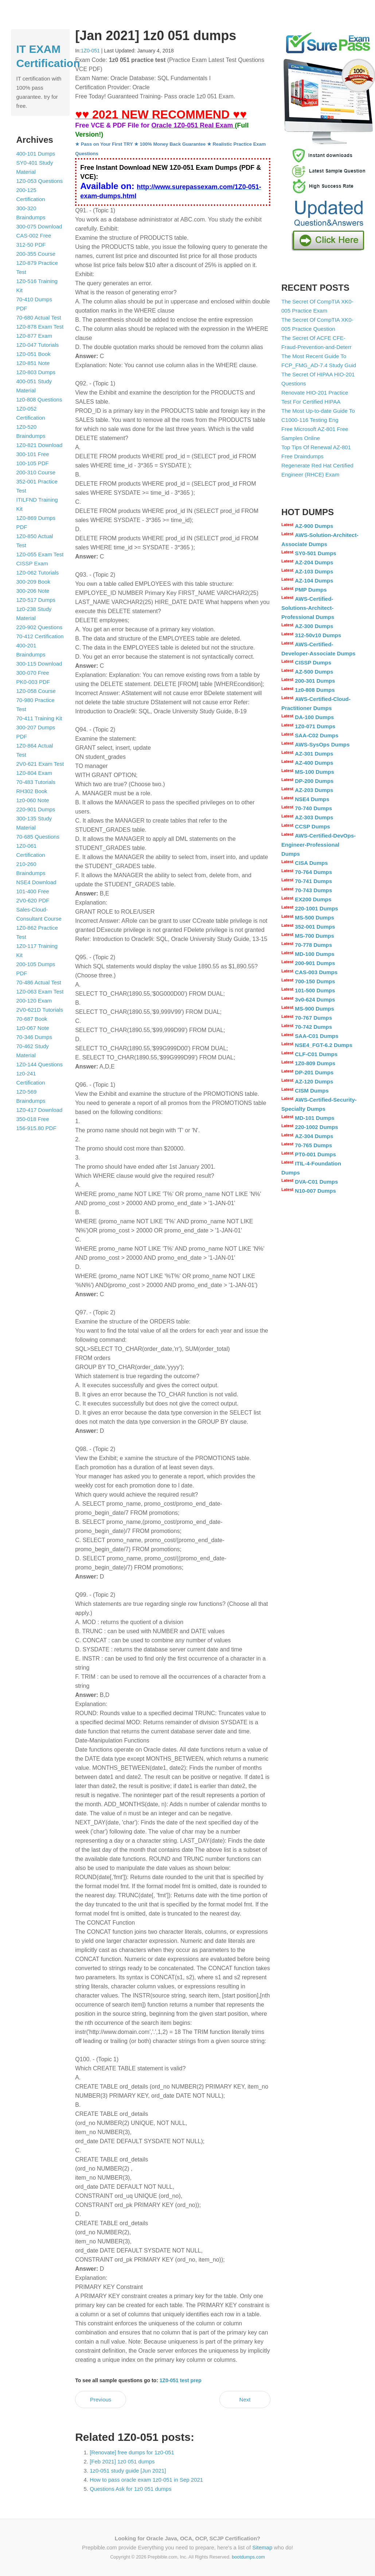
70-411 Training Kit (39, 718)
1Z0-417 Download (39, 1110)
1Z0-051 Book (33, 354)
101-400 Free (32, 891)
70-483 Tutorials (36, 782)
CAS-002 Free (33, 235)
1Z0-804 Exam (34, 773)
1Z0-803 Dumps (36, 372)
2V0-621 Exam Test (40, 764)
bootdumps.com (248, 2557)
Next (245, 2399)
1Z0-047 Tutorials (37, 345)
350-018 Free (32, 1119)
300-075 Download (39, 226)
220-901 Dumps (35, 809)
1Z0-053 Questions (39, 181)
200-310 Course (36, 472)
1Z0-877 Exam (34, 336)
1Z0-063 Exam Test (40, 991)
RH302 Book (31, 791)
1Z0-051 (90, 51)
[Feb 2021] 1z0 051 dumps (122, 2461)
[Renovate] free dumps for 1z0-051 (132, 2452)
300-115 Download (39, 663)
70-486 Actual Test (38, 982)
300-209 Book (33, 582)
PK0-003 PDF (33, 682)
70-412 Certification (40, 636)
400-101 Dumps (35, 153)
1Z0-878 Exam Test (40, 327)
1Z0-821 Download (39, 445)
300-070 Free (32, 673)
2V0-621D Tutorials (39, 1010)
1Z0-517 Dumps (36, 600)
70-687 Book (31, 1019)
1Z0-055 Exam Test (40, 554)
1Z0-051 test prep (181, 2380)
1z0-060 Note (32, 800)
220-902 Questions (39, 627)
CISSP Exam (32, 563)
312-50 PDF (31, 245)
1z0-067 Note (32, 1028)
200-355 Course (36, 254)
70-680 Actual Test (38, 317)
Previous (100, 2399)
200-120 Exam (34, 1000)
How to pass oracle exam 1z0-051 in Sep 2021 (146, 2480)
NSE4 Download (36, 882)
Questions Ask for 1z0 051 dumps (130, 2489)
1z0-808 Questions (39, 399)
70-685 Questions (37, 837)
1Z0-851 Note (33, 363)
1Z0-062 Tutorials (37, 572)
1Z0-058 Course (36, 691)
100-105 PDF (32, 463)
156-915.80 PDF (36, 1128)
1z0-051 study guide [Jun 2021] (128, 2470)
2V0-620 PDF (33, 900)
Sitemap (262, 2547)
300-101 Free (32, 454)
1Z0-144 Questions (39, 1064)
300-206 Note (33, 591)
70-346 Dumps (34, 1037)
